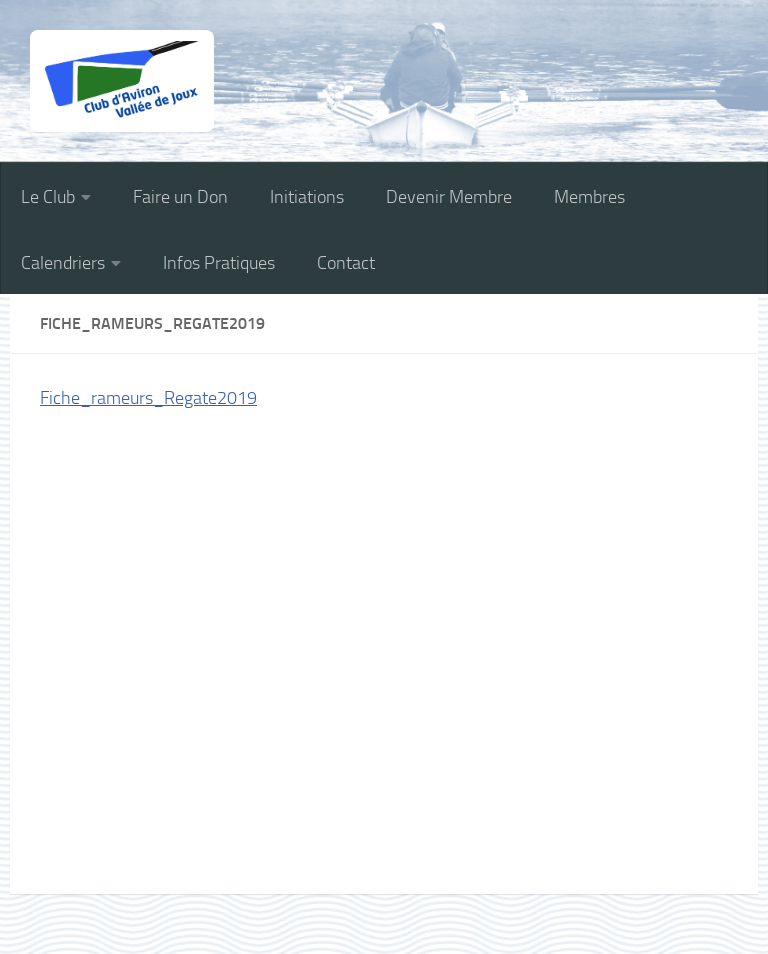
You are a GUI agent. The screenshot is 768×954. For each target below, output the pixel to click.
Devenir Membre (449, 197)
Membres (589, 197)
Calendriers (63, 263)
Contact (346, 263)
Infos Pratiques (219, 263)
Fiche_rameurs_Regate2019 (148, 398)
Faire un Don (180, 197)
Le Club (48, 197)
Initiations (307, 197)
